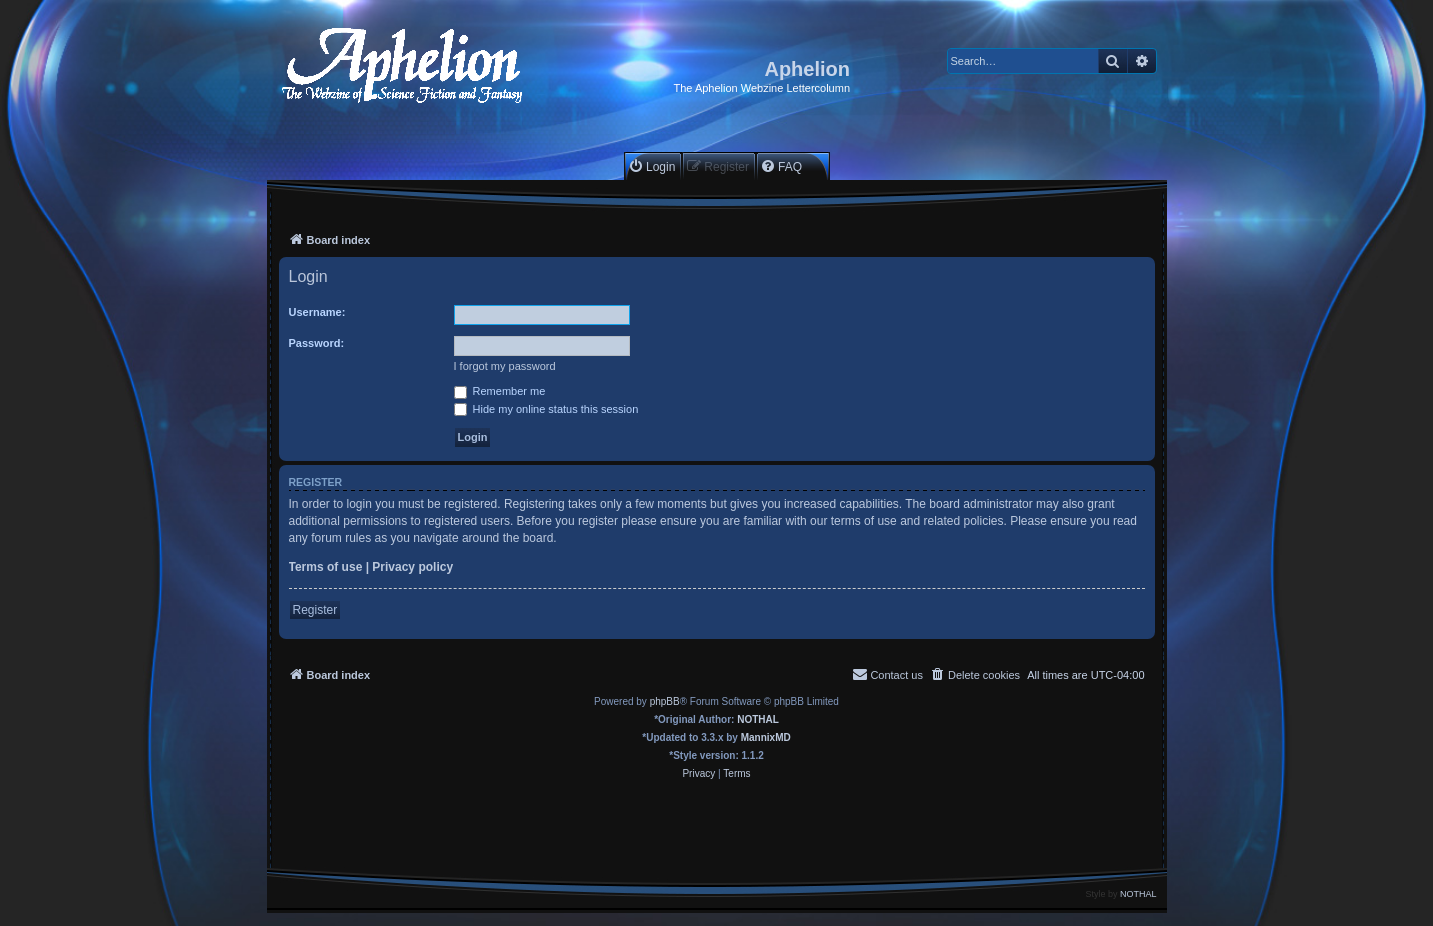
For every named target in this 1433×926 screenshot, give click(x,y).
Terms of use (326, 567)
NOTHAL (758, 719)
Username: (317, 312)
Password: (317, 343)
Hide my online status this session (546, 409)
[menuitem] (651, 166)
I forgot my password (505, 366)
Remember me (500, 391)
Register (315, 610)
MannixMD (766, 737)
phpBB (665, 701)
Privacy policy (412, 567)
